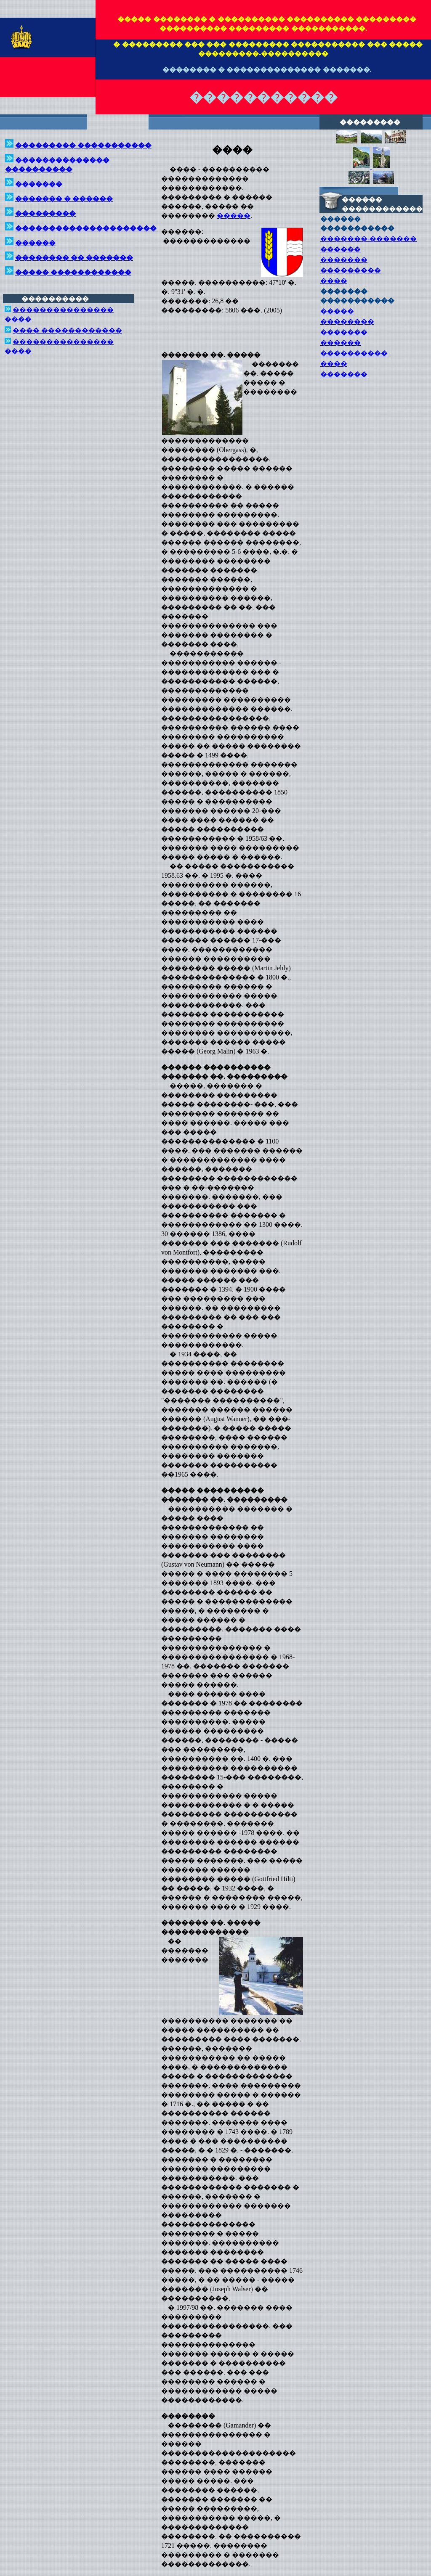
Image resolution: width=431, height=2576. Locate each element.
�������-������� (368, 238)
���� (333, 280)
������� (343, 259)
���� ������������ (67, 330)
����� (233, 215)
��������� (350, 270)
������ (340, 249)
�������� (347, 321)
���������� (354, 353)
